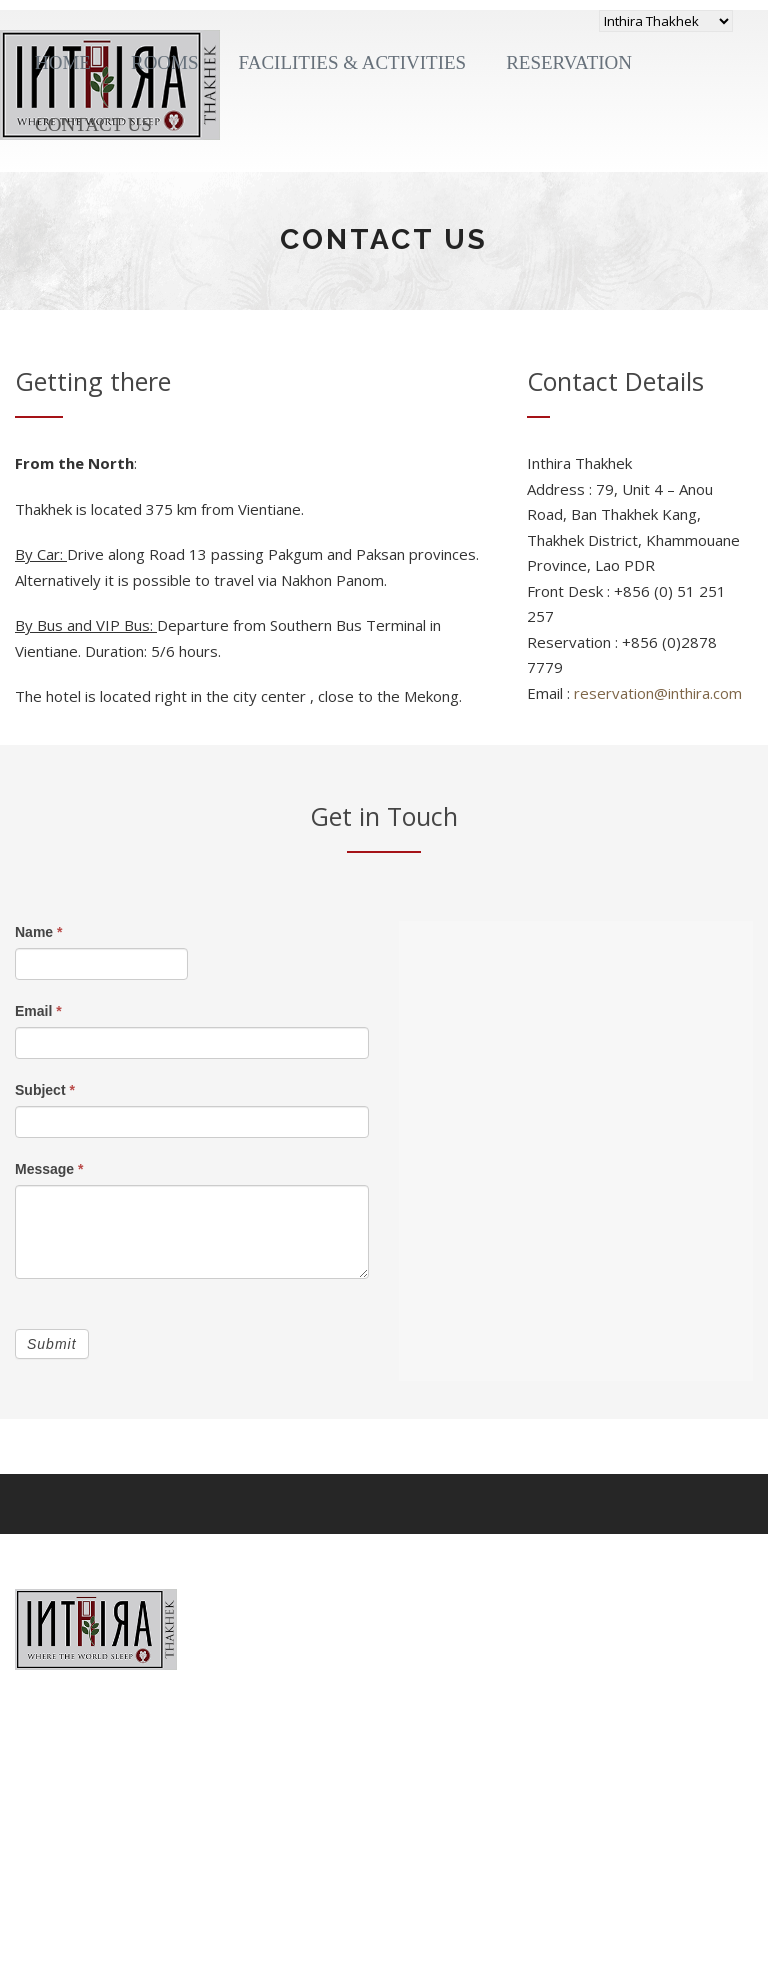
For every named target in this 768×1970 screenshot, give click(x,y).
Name (38, 932)
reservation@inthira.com (658, 693)
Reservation (569, 62)
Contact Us (93, 124)
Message (49, 1169)
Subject (45, 1090)
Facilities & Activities (353, 62)
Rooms (165, 62)
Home (63, 62)
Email (38, 1011)
